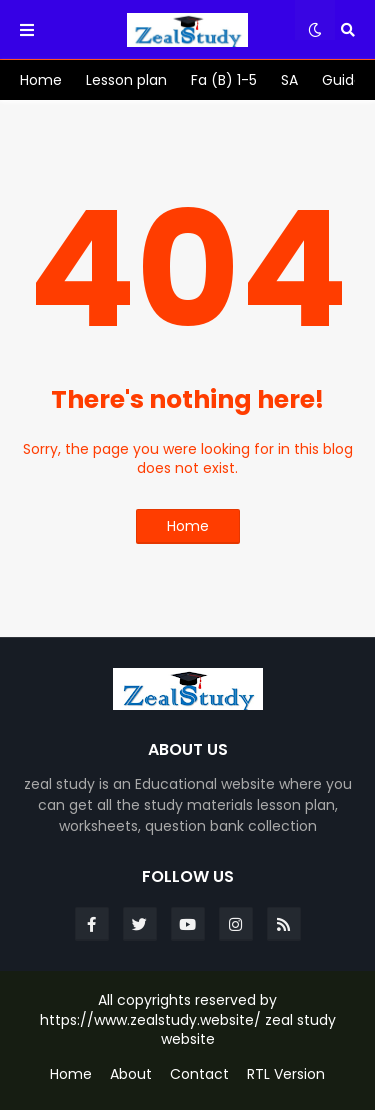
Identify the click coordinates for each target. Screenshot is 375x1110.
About (131, 1074)
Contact (199, 1074)
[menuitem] (41, 80)
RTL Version (286, 1074)
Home (188, 526)
